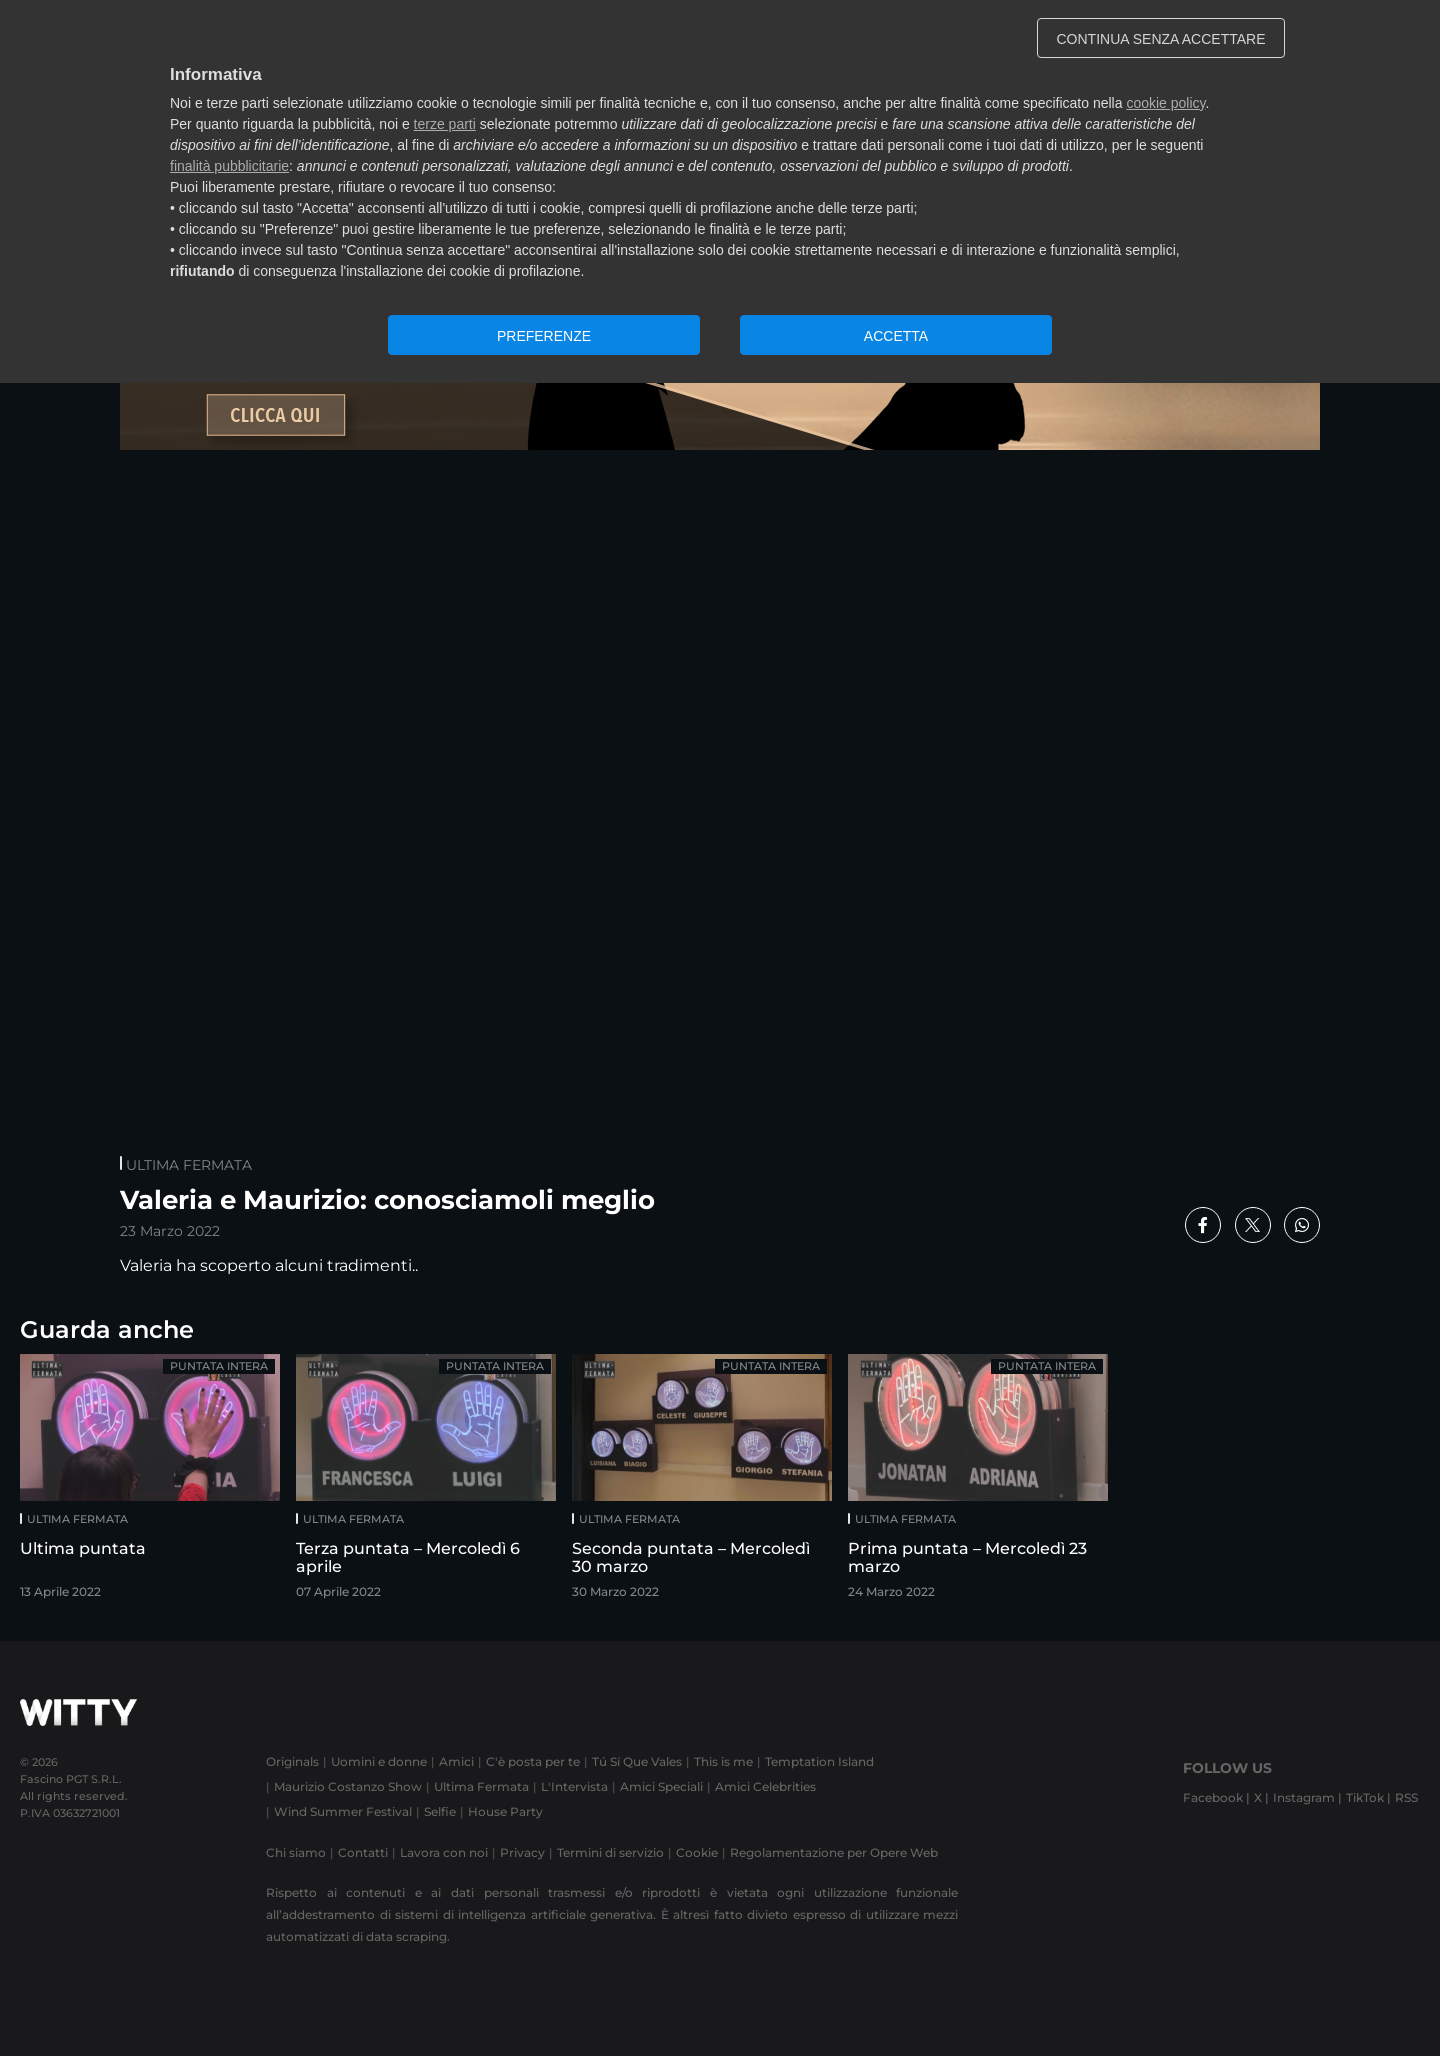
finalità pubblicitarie (229, 166)
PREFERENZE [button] (544, 336)
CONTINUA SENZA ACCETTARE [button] (1161, 39)
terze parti (445, 124)
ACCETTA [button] (896, 336)
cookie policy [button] (1165, 103)
